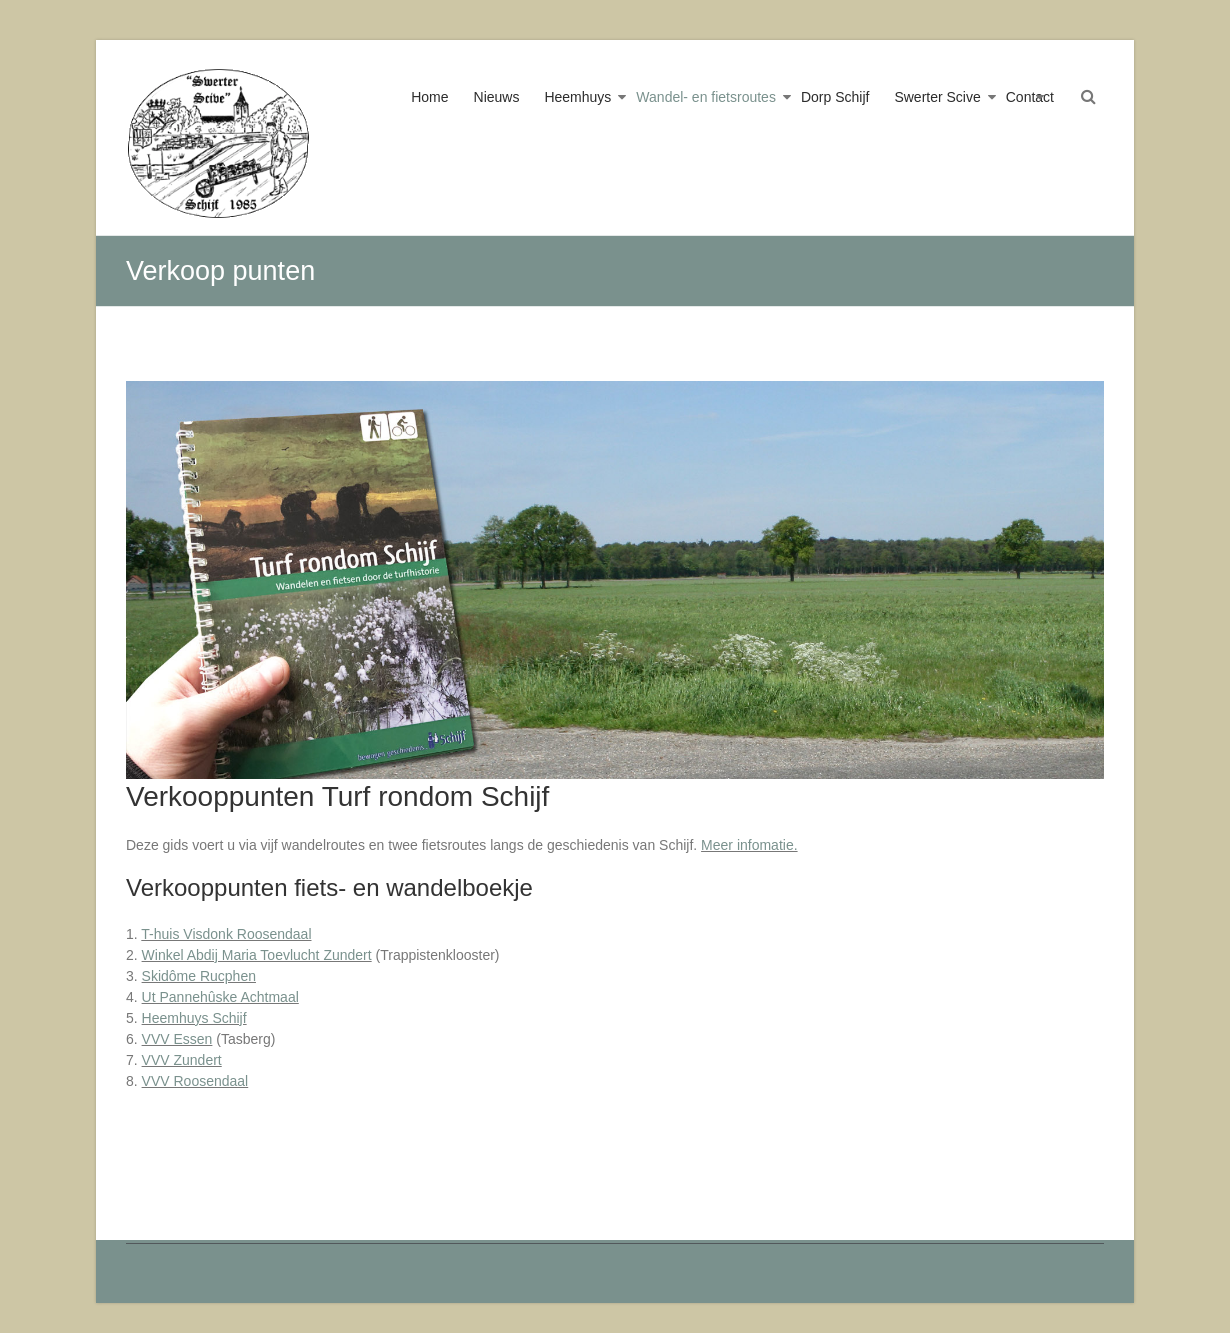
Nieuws (497, 97)
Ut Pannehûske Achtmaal (220, 997)
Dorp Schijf (835, 97)
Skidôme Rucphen (199, 976)
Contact (1030, 97)
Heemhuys (577, 97)
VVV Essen (177, 1039)
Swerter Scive (937, 97)
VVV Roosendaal (195, 1081)
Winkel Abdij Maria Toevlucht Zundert (257, 955)
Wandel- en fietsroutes (706, 97)
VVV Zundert (182, 1060)
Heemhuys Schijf (194, 1018)
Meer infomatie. (749, 845)
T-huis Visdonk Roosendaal (226, 934)
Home (429, 97)
